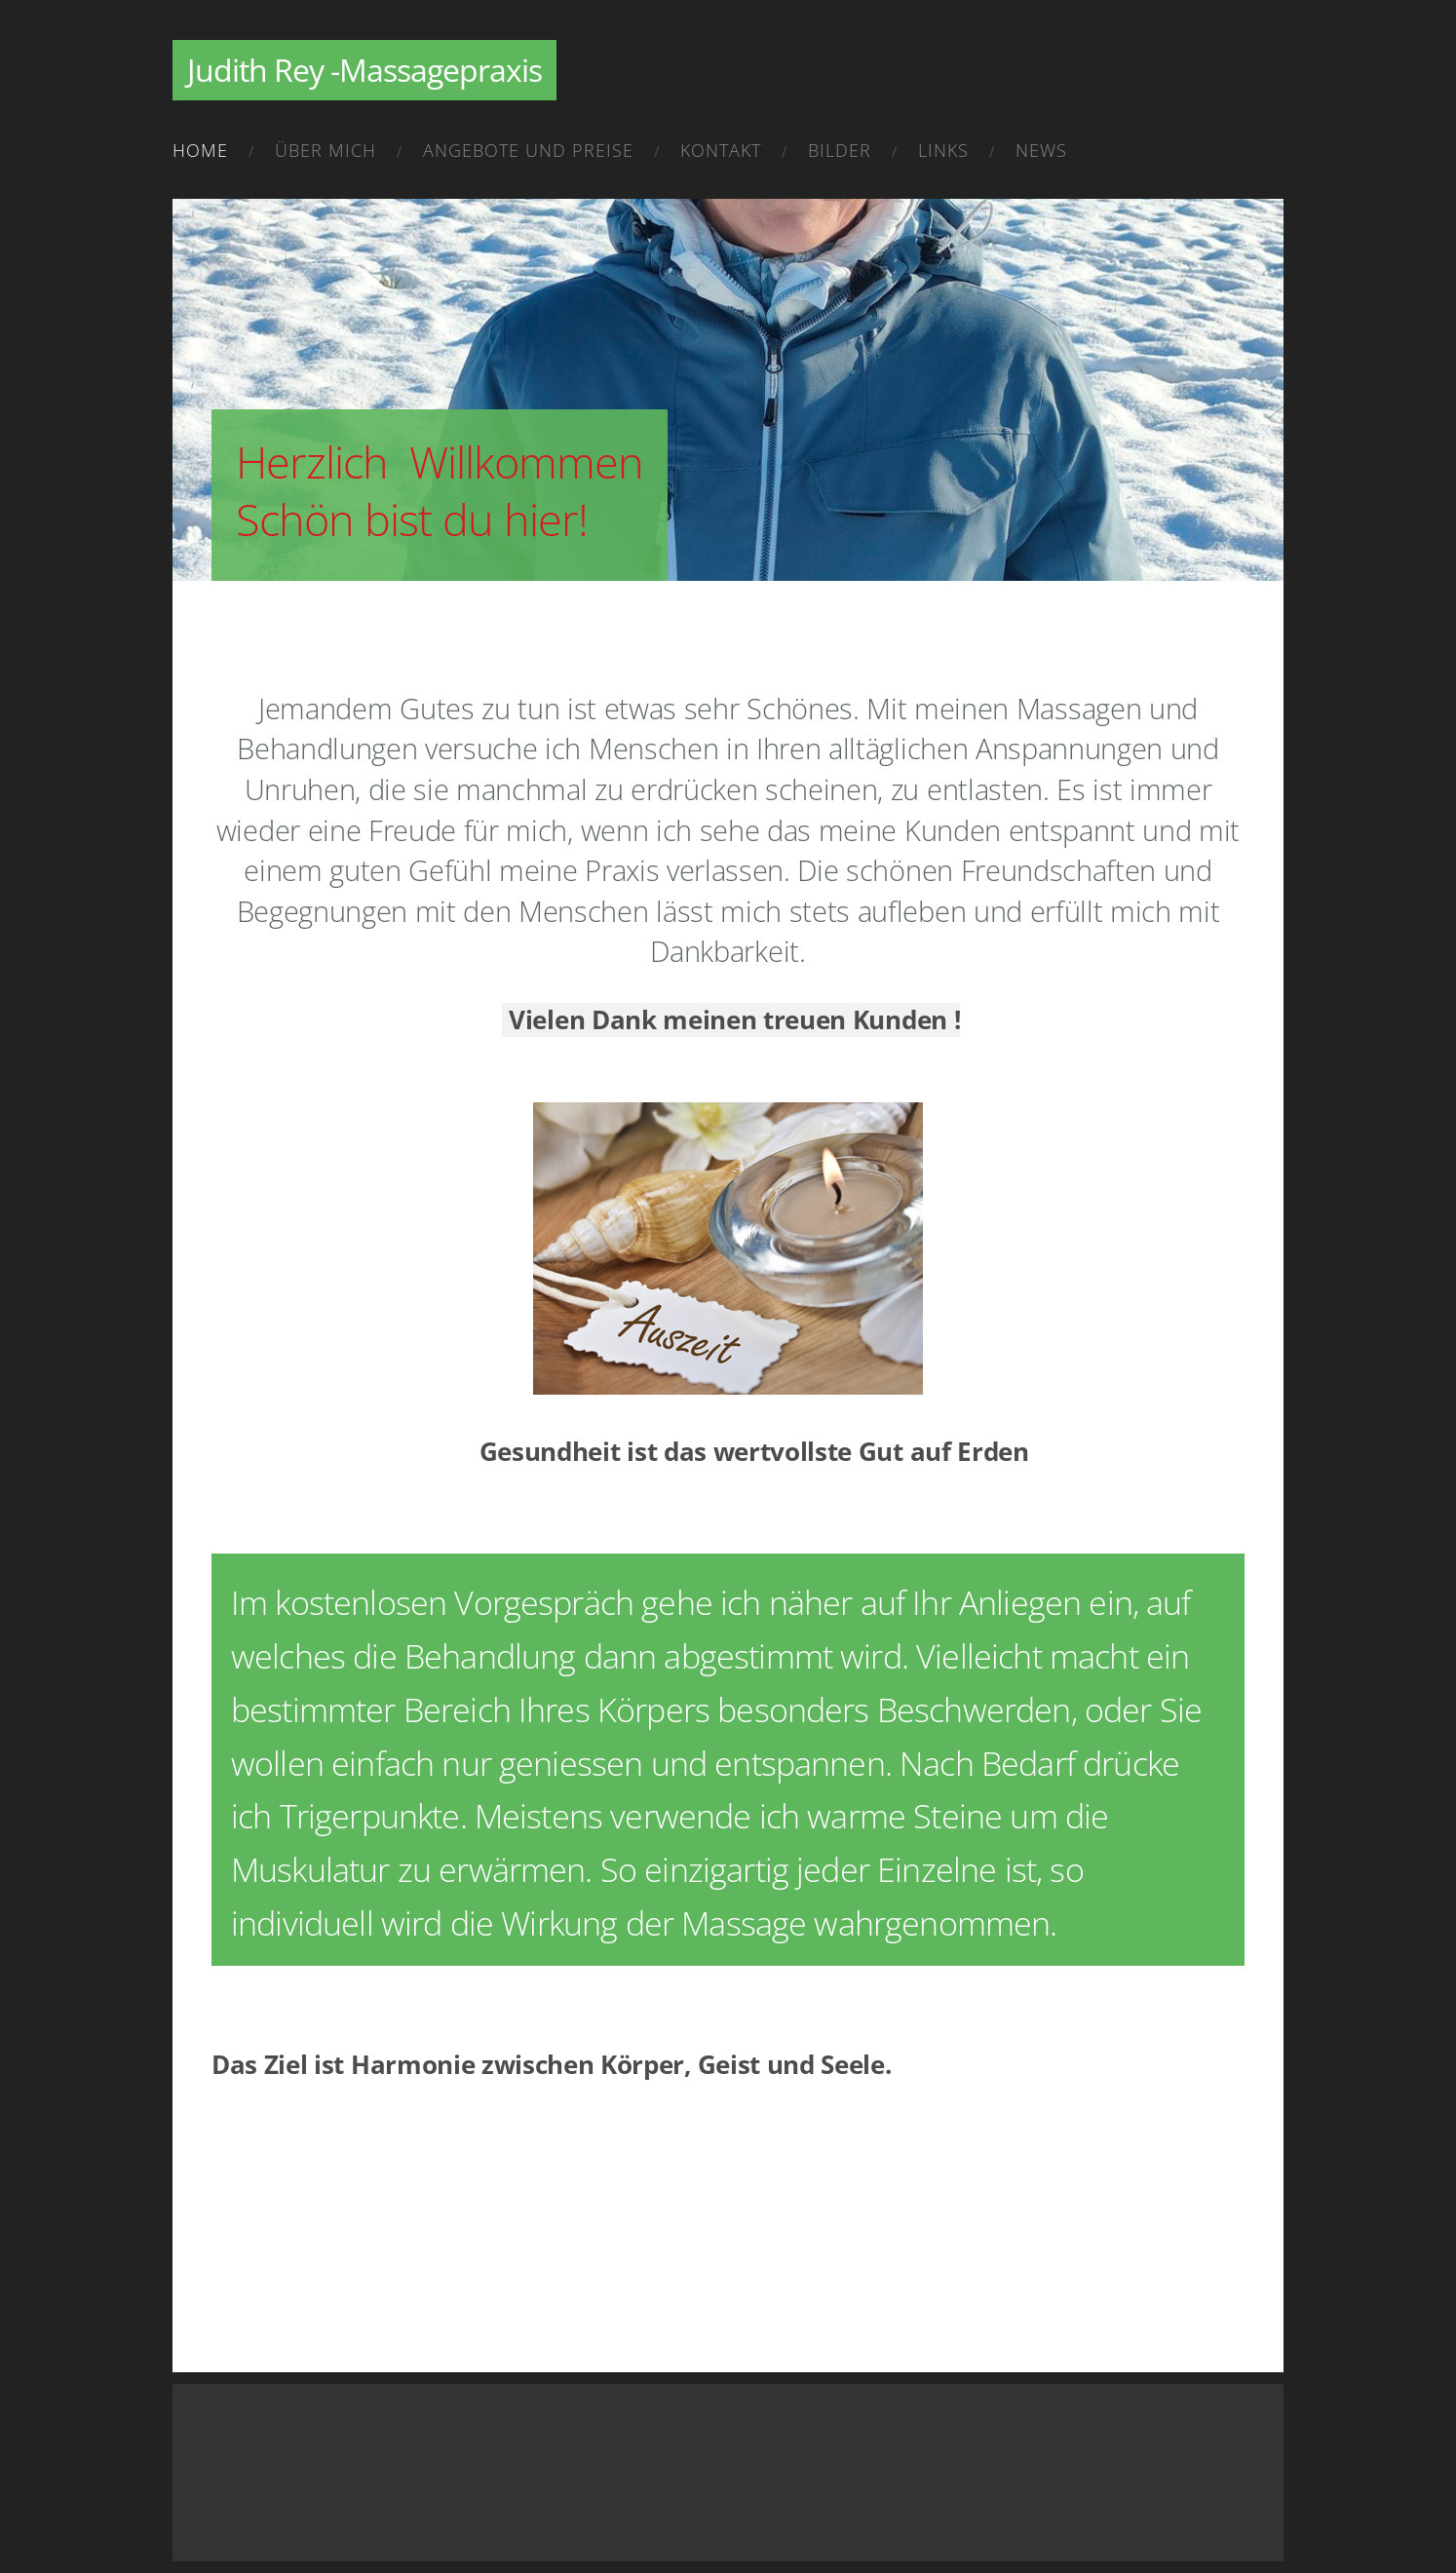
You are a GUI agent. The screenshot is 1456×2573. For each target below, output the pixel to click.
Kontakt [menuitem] (720, 150)
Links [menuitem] (943, 150)
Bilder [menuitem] (839, 150)
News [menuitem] (1041, 150)
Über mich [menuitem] (325, 150)
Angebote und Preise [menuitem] (528, 150)
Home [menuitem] (200, 150)
